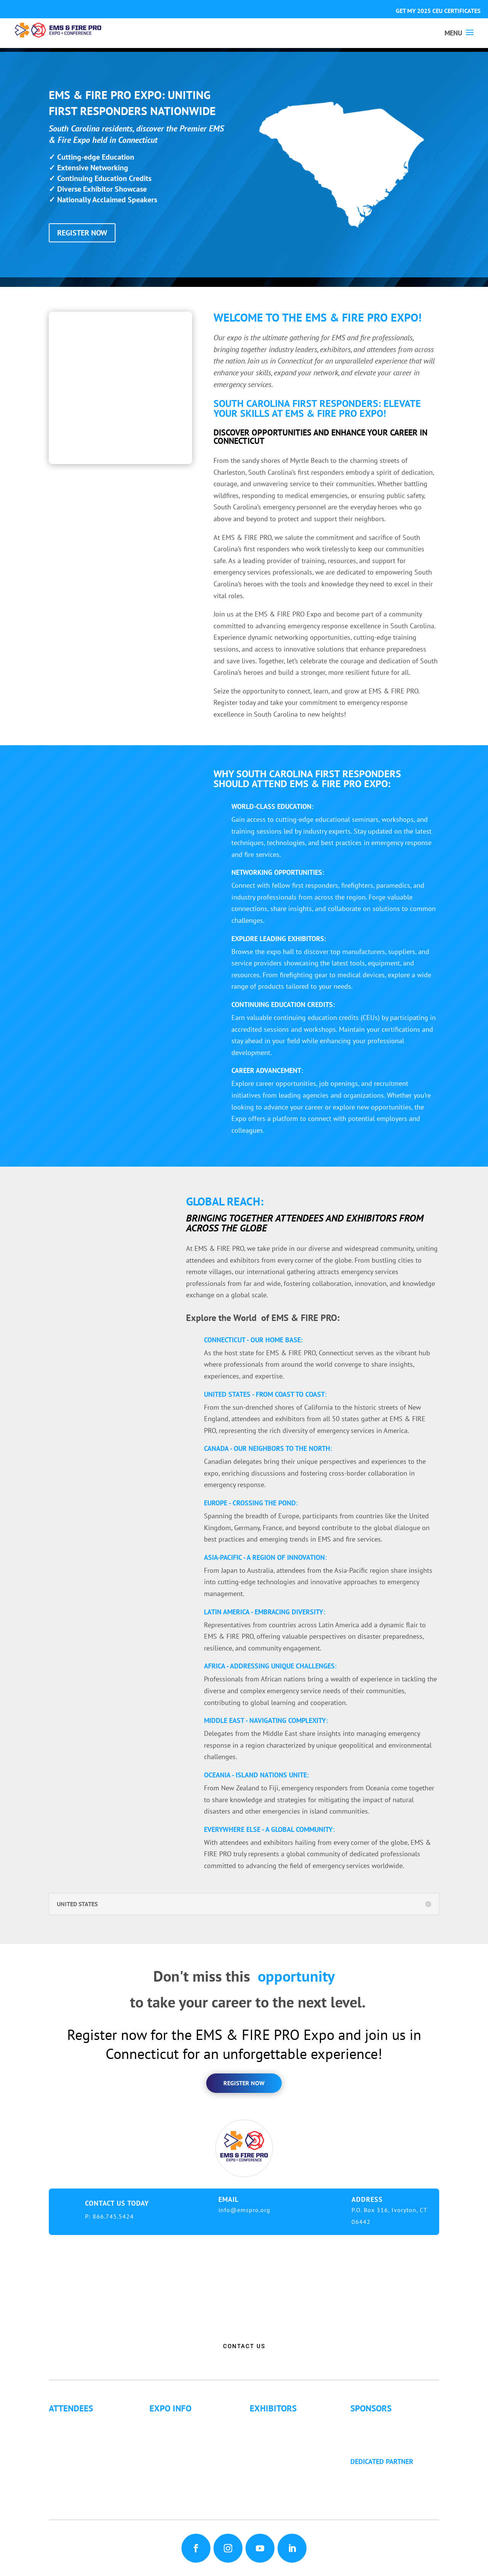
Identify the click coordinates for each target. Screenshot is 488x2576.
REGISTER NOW (82, 233)
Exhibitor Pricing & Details (296, 2431)
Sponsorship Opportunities (397, 2421)
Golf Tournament (80, 2493)
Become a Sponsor (385, 2431)
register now (244, 2083)
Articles (67, 2483)
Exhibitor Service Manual (294, 2452)
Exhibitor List (276, 2421)
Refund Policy (176, 2462)
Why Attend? (74, 2421)
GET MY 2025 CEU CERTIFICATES (438, 10)
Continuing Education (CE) (94, 2431)
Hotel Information (182, 2442)
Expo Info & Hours (184, 2421)
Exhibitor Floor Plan (286, 2442)
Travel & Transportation (191, 2452)
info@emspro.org (244, 2210)
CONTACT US (244, 2346)
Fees (163, 2431)
